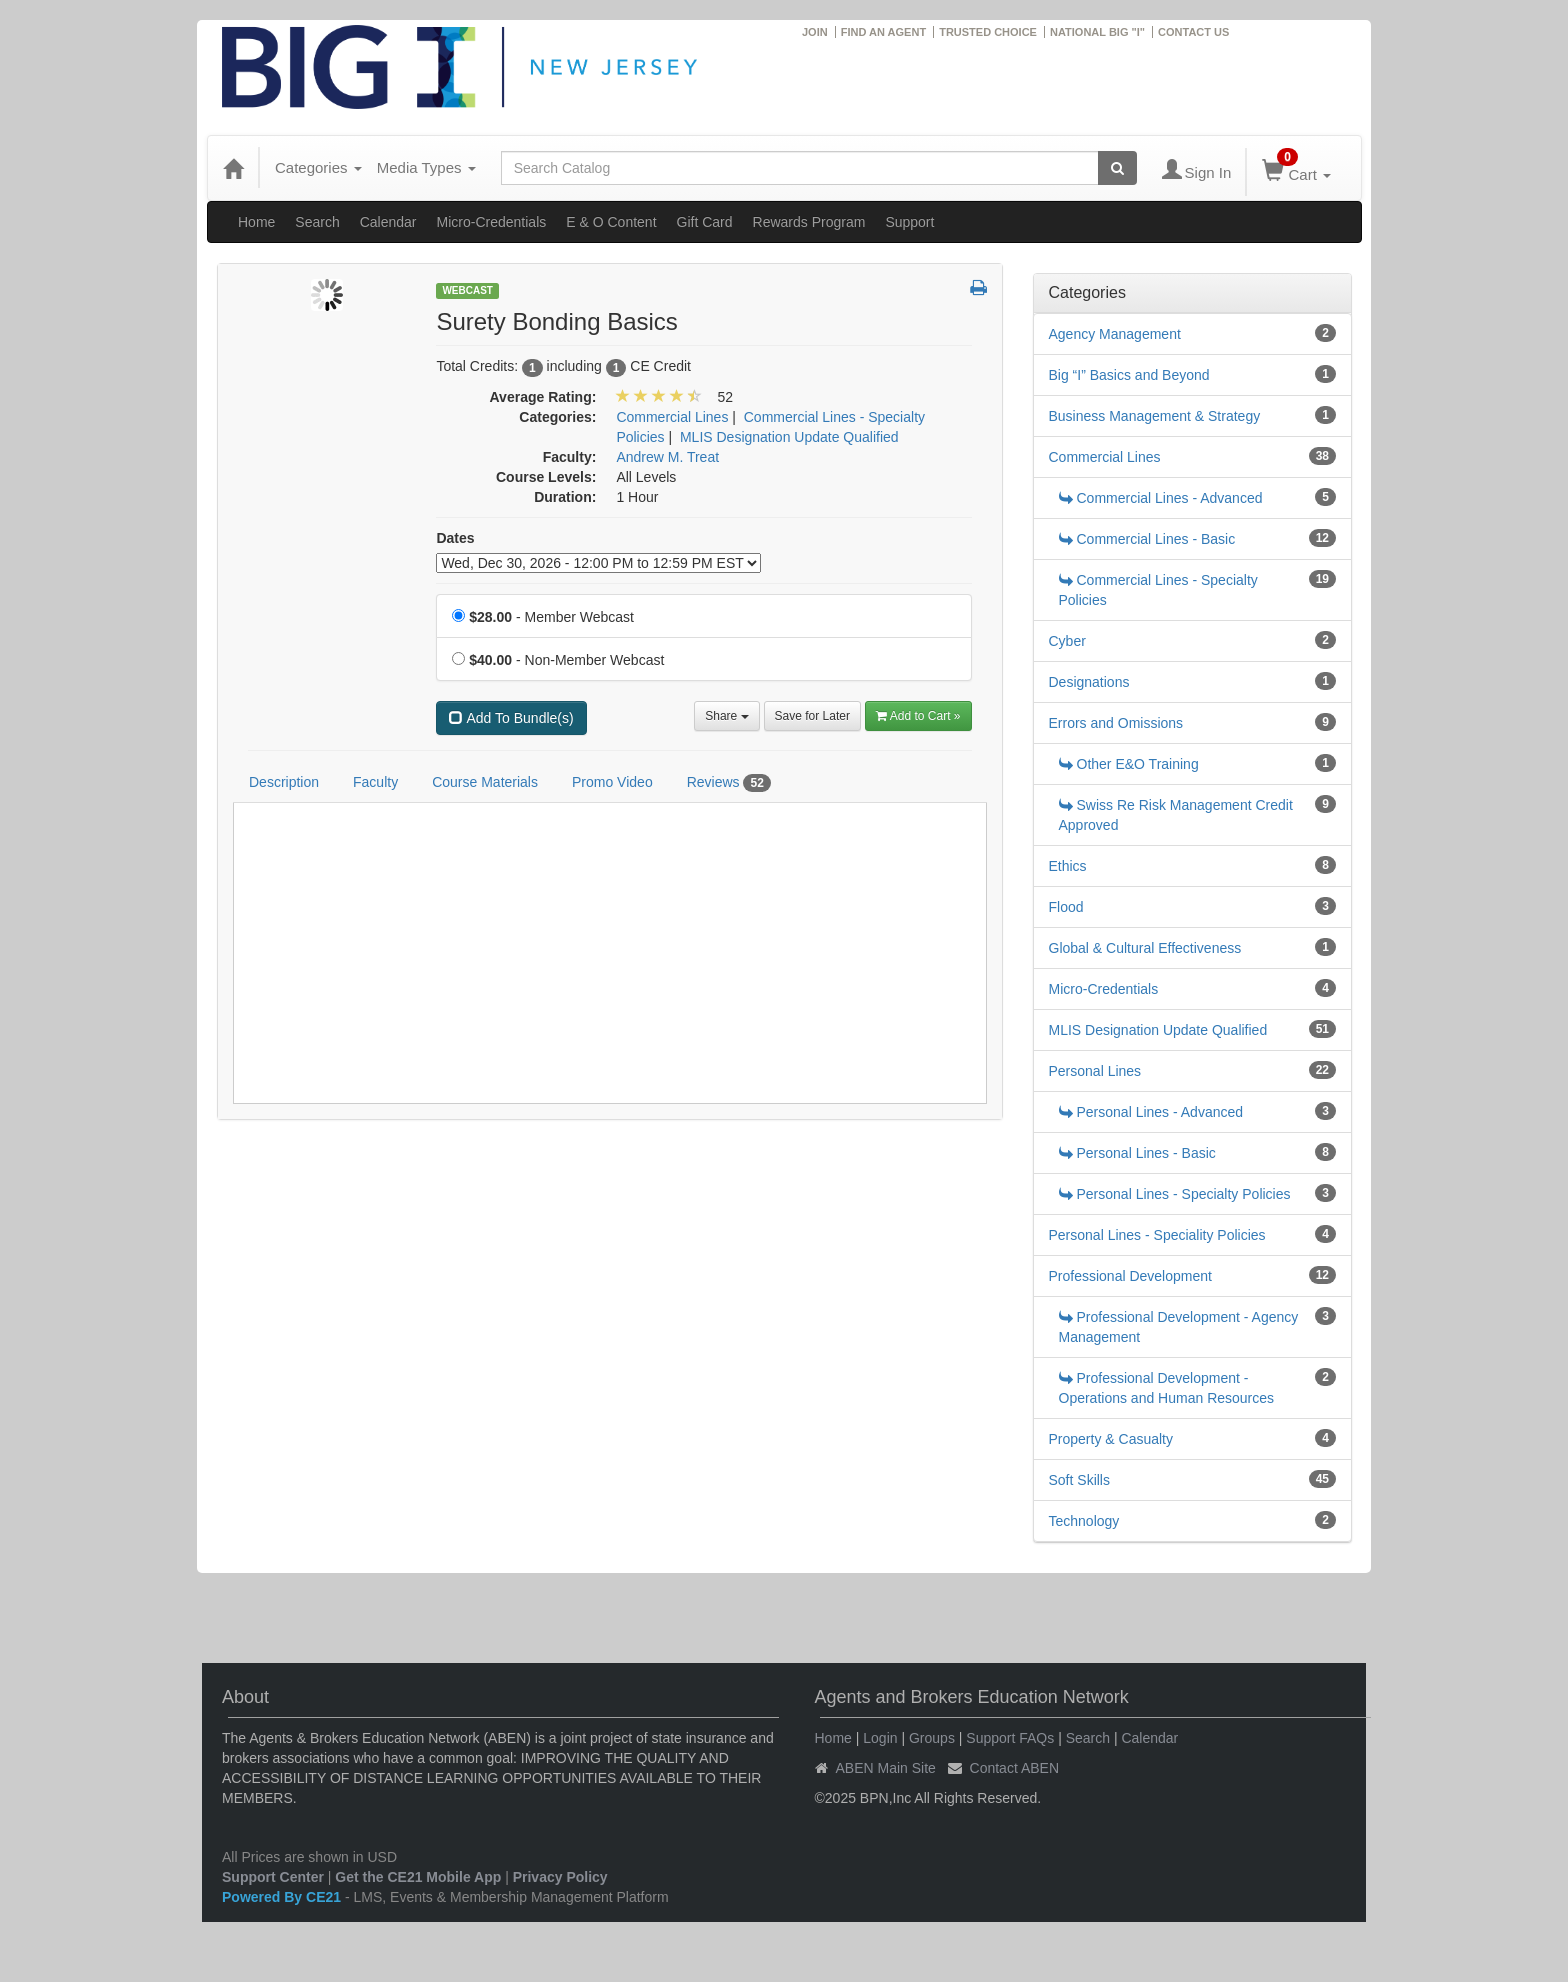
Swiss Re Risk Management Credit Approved (1176, 815)
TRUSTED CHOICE (988, 32)
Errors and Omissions (1116, 723)
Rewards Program (809, 222)
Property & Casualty (1111, 1439)
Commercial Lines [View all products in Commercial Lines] (672, 417)
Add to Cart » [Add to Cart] (918, 716)
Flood (1066, 907)
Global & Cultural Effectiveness (1145, 948)
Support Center (273, 1877)
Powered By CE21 (283, 1897)
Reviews (729, 783)
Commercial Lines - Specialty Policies (1158, 590)
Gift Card (705, 222)
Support (909, 222)
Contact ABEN (1015, 1768)
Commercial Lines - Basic (1147, 539)
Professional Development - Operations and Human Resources (1167, 1388)
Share (726, 716)
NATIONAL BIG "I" (1097, 32)
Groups (932, 1738)
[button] (978, 289)
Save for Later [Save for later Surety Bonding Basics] (812, 716)
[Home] (233, 168)
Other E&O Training (1129, 764)
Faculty (375, 782)
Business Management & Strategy (1155, 416)
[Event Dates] (598, 563)
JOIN (815, 32)
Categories (318, 167)
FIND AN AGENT (883, 32)
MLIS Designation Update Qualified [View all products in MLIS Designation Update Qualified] (789, 437)
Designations (1089, 682)
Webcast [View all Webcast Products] (467, 290)
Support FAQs (1010, 1738)
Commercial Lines (1105, 457)
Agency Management (1115, 334)
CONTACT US (1193, 32)
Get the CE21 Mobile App (418, 1877)
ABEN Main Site (886, 1768)
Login (880, 1738)
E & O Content (611, 222)
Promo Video (612, 782)
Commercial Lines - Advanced (1161, 498)
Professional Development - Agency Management (1179, 1327)
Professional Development (1130, 1276)
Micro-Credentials (492, 222)
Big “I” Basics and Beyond (1129, 375)
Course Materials (485, 782)
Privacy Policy (560, 1877)
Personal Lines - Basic (1137, 1153)
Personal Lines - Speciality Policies (1157, 1235)
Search (317, 222)
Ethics (1068, 866)
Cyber (1067, 641)
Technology (1084, 1521)
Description (284, 782)
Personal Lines (1095, 1071)
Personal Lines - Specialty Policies (1175, 1194)
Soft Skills (1079, 1480)
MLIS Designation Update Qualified (1158, 1030)
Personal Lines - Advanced (1151, 1112)
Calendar (388, 222)
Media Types (426, 167)
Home (256, 222)
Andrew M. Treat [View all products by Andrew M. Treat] (667, 457)
